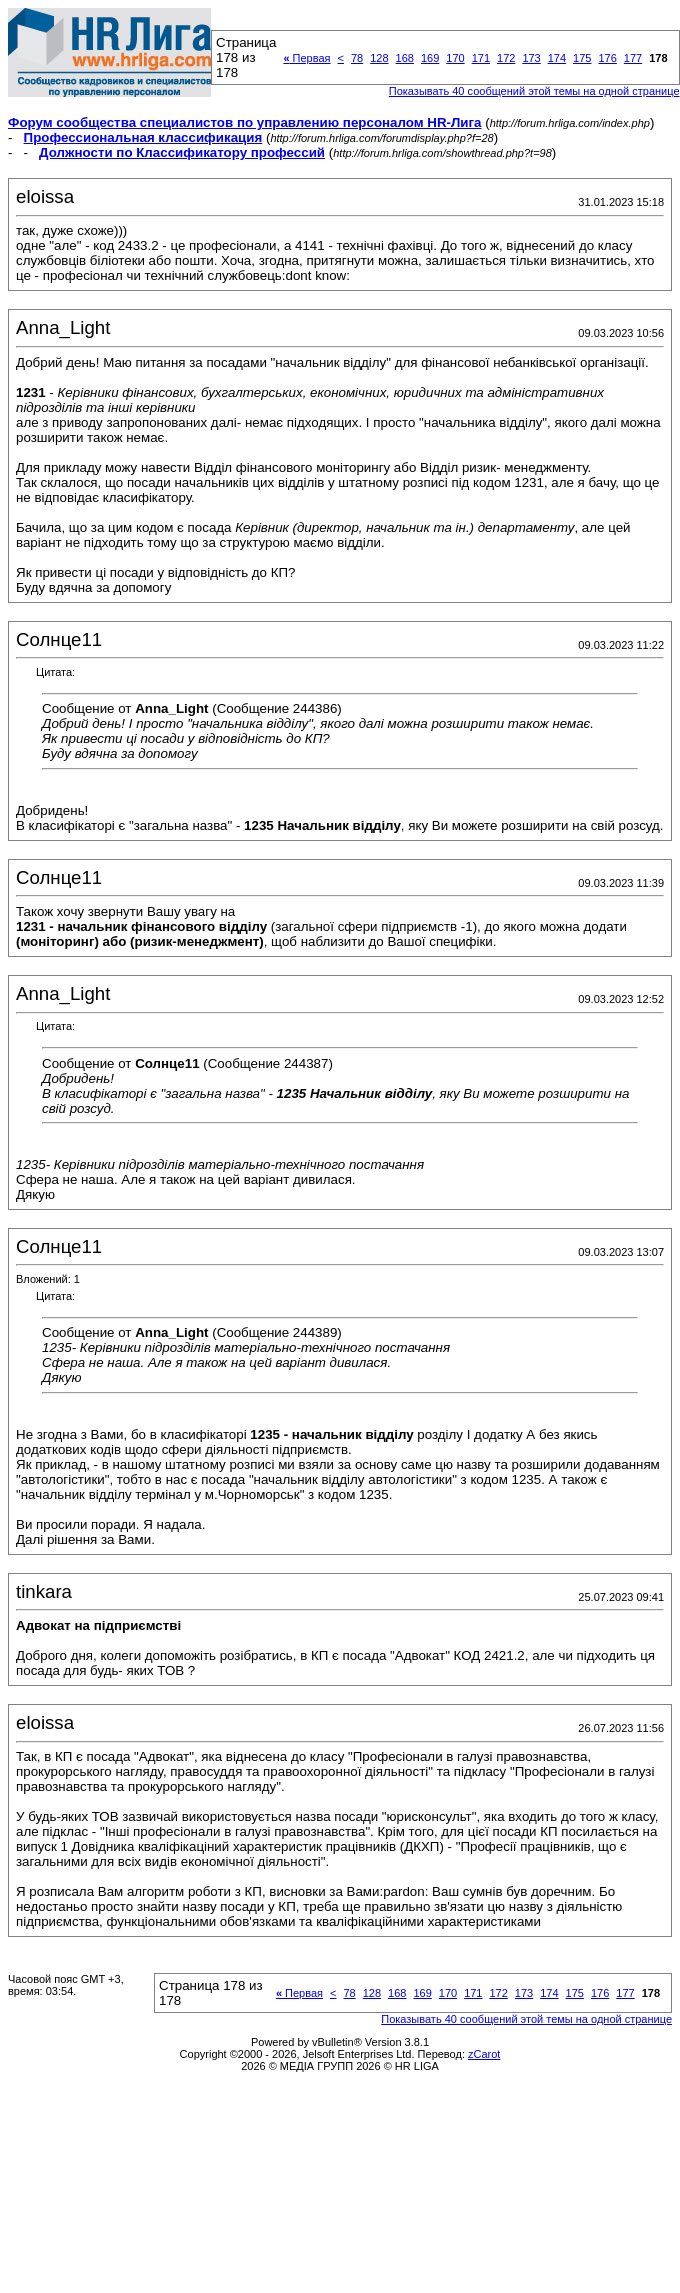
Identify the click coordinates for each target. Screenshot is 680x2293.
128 (379, 58)
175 (582, 58)
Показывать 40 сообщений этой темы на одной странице (534, 91)
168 (405, 58)
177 (633, 58)
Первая (306, 58)
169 (430, 58)
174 (557, 58)
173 (531, 58)
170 (455, 58)
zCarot (484, 2054)
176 (607, 58)
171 (481, 58)
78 (357, 58)
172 (506, 58)
